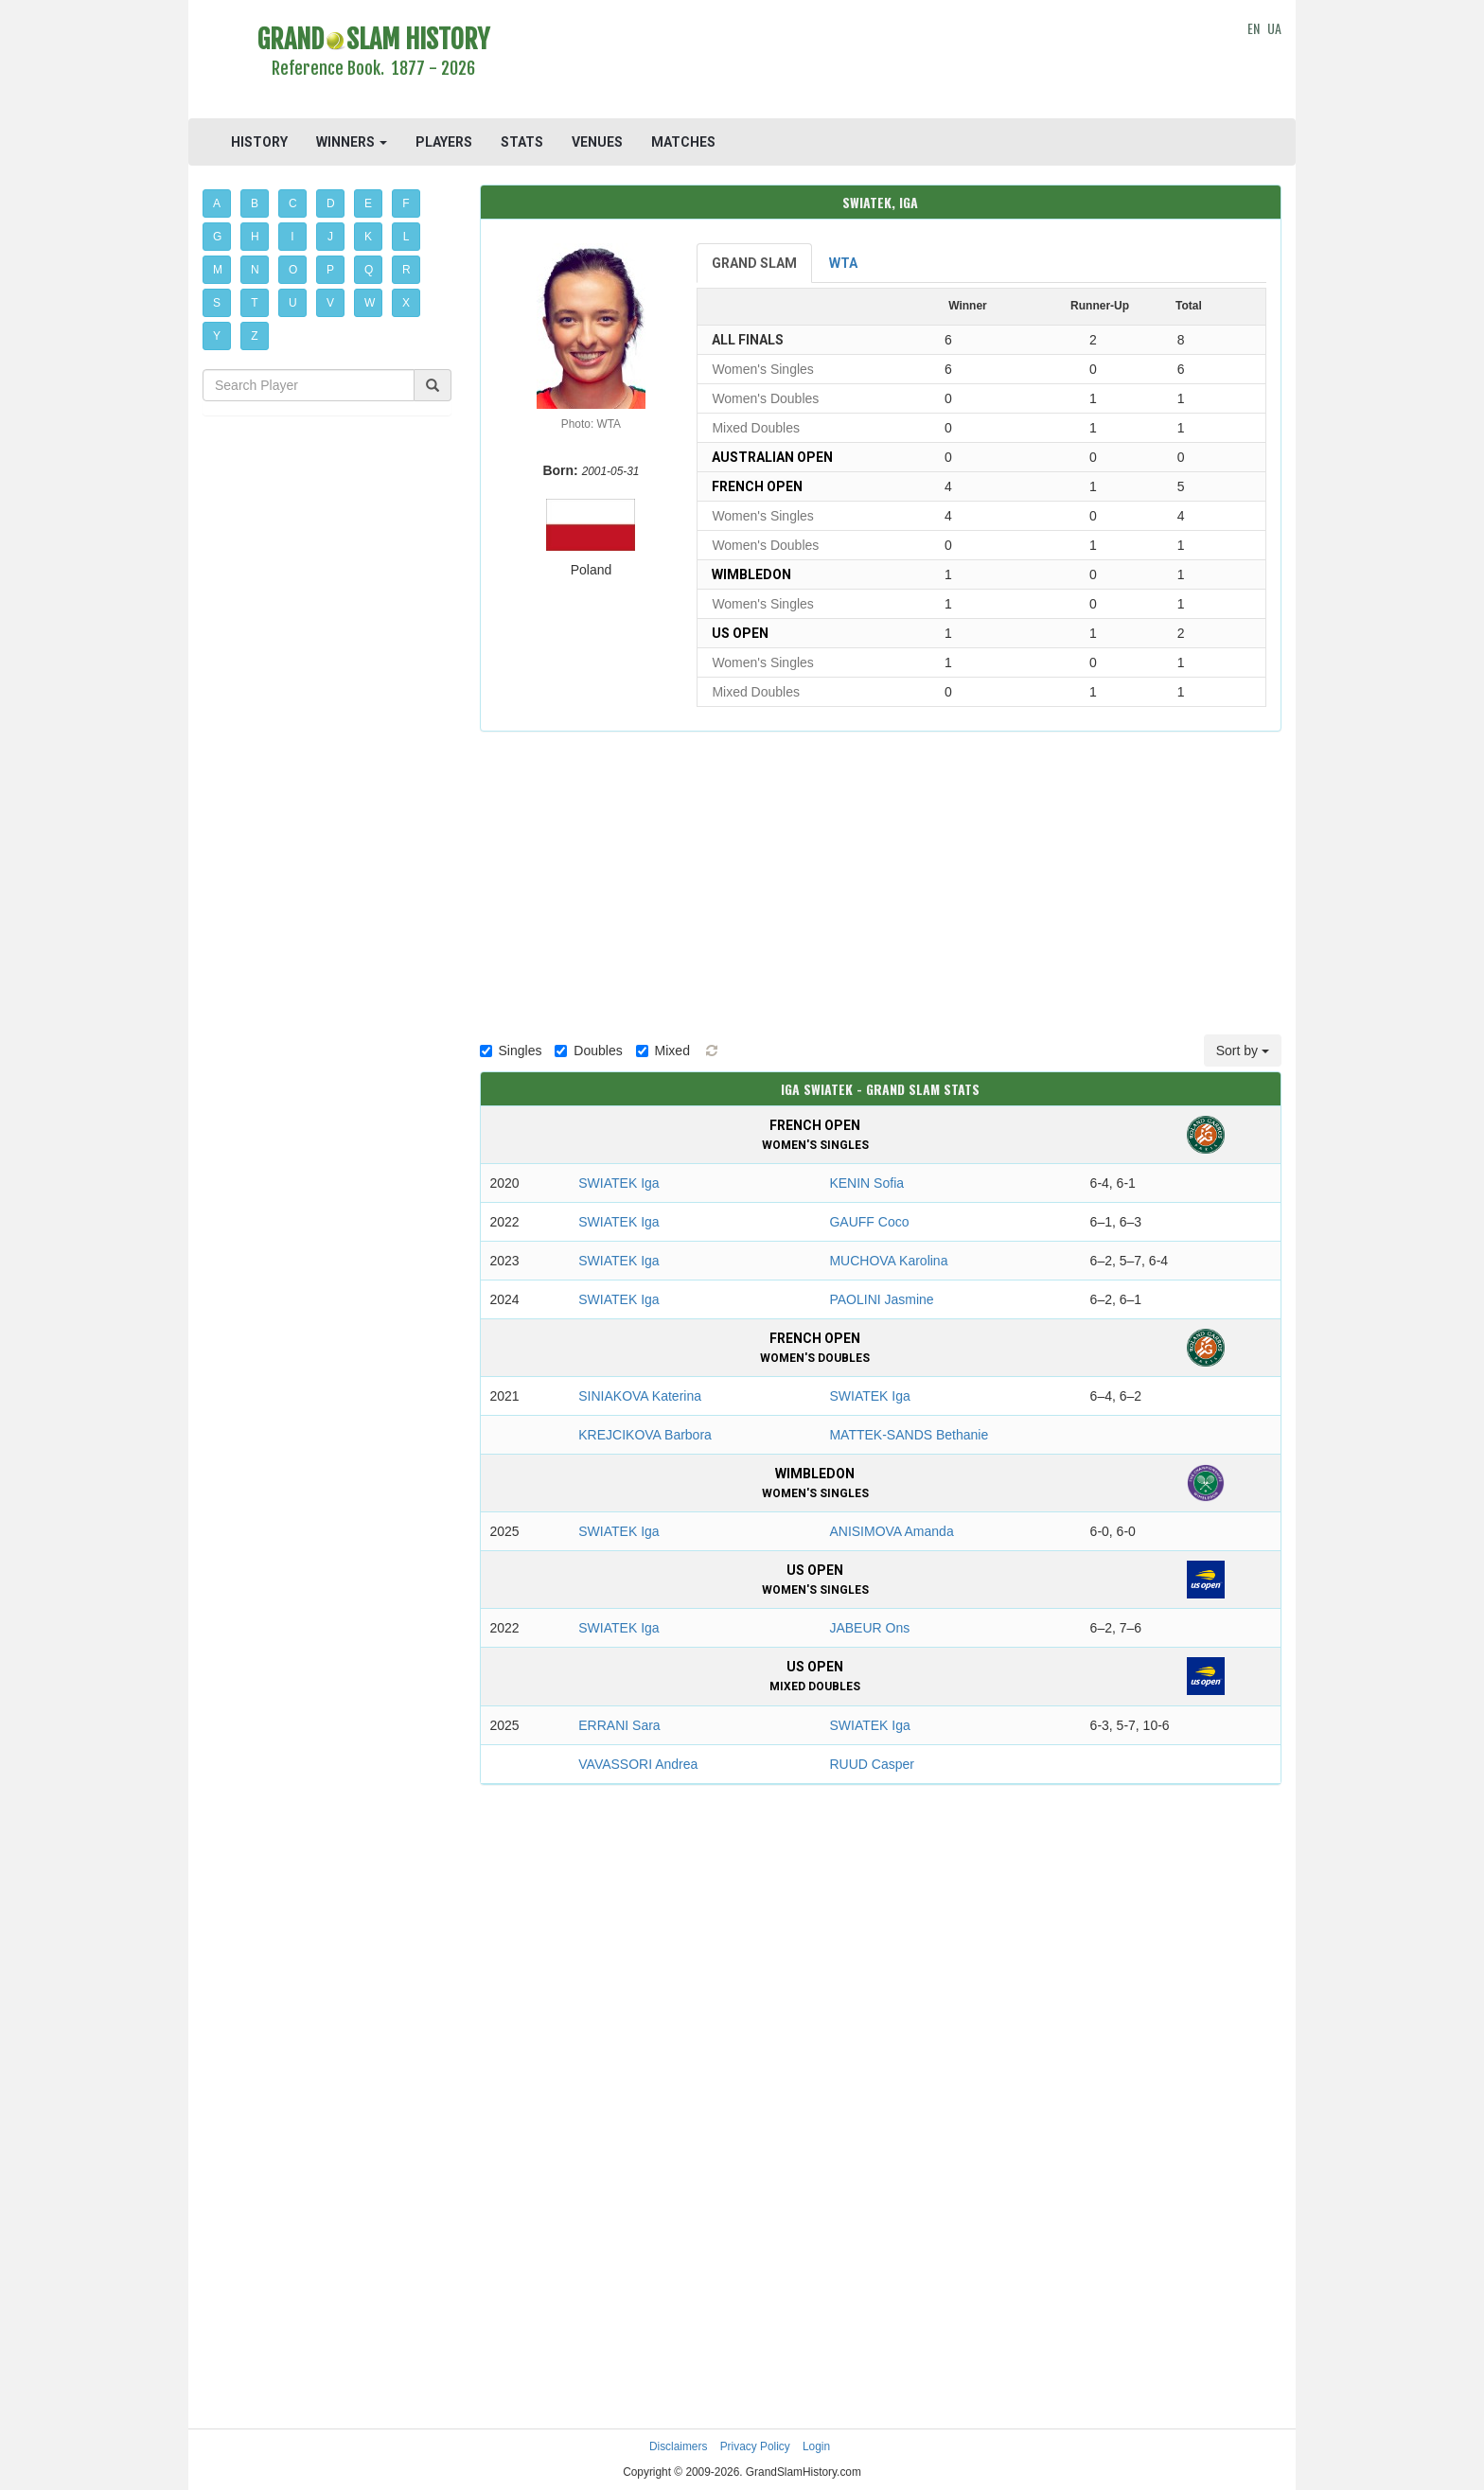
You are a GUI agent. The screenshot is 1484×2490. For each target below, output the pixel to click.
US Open (740, 633)
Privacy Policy (755, 2446)
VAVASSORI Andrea (638, 1764)
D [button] (331, 203)
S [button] (217, 302)
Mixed (663, 1050)
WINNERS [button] (351, 142)
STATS (522, 142)
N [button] (255, 269)
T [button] (254, 302)
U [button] (293, 302)
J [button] (330, 236)
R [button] (406, 269)
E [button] (368, 203)
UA (1274, 28)
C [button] (293, 203)
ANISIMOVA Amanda (891, 1531)
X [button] (406, 302)
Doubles (588, 1050)
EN (1253, 28)
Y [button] (217, 336)
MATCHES (683, 142)
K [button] (368, 236)
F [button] (405, 203)
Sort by (1242, 1050)
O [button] (293, 269)
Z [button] (254, 336)
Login (816, 2446)
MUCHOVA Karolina (888, 1260)
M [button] (217, 269)
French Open (757, 486)
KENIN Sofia (866, 1183)
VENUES (597, 142)
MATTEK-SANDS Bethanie (908, 1434)
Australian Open (772, 457)
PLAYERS (443, 142)
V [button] (330, 302)
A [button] (217, 203)
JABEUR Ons (869, 1627)
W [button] (369, 302)
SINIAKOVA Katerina (639, 1396)
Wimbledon (751, 574)
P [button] (330, 269)
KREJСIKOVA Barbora (645, 1434)
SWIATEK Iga (618, 1183)
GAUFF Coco (869, 1221)
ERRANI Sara (619, 1725)
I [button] (292, 236)
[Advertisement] (881, 61)
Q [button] (368, 269)
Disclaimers (678, 2446)
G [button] (217, 236)
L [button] (406, 236)
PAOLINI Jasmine (881, 1299)
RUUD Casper (871, 1764)
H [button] (255, 236)
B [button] (254, 203)
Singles (511, 1050)
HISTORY (259, 142)
